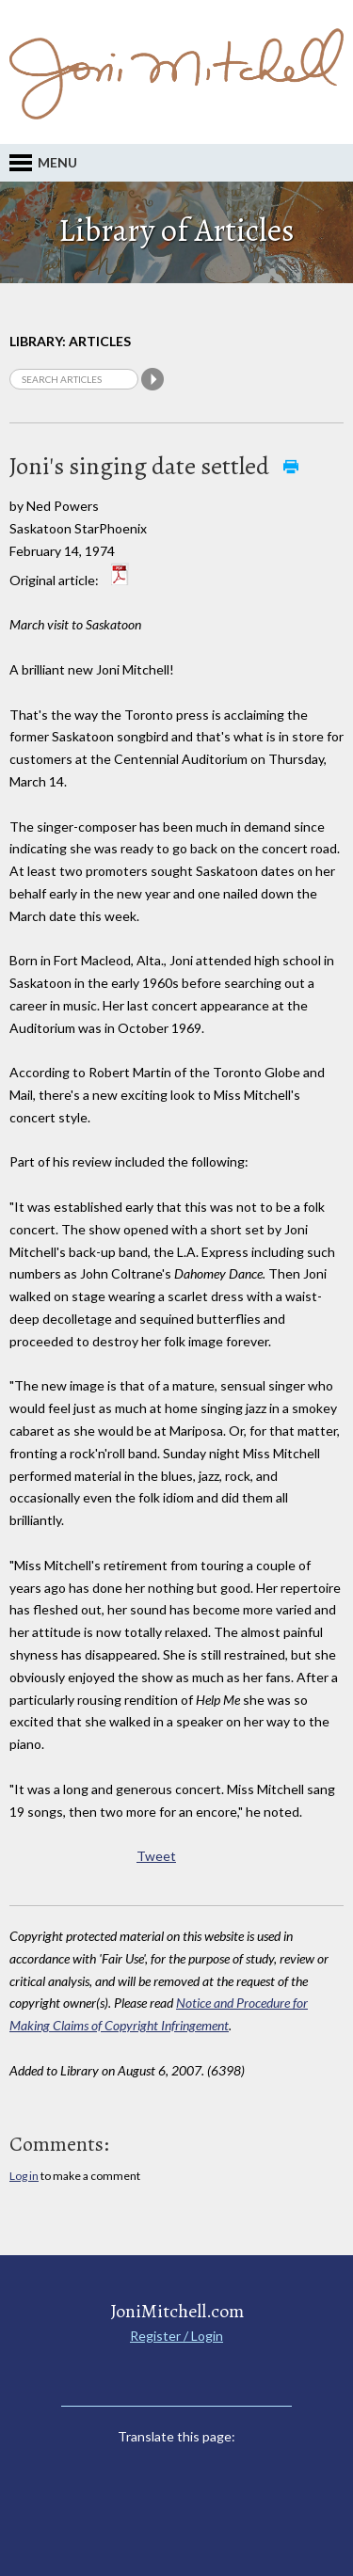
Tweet (156, 1856)
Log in (24, 2176)
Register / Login (176, 2336)
